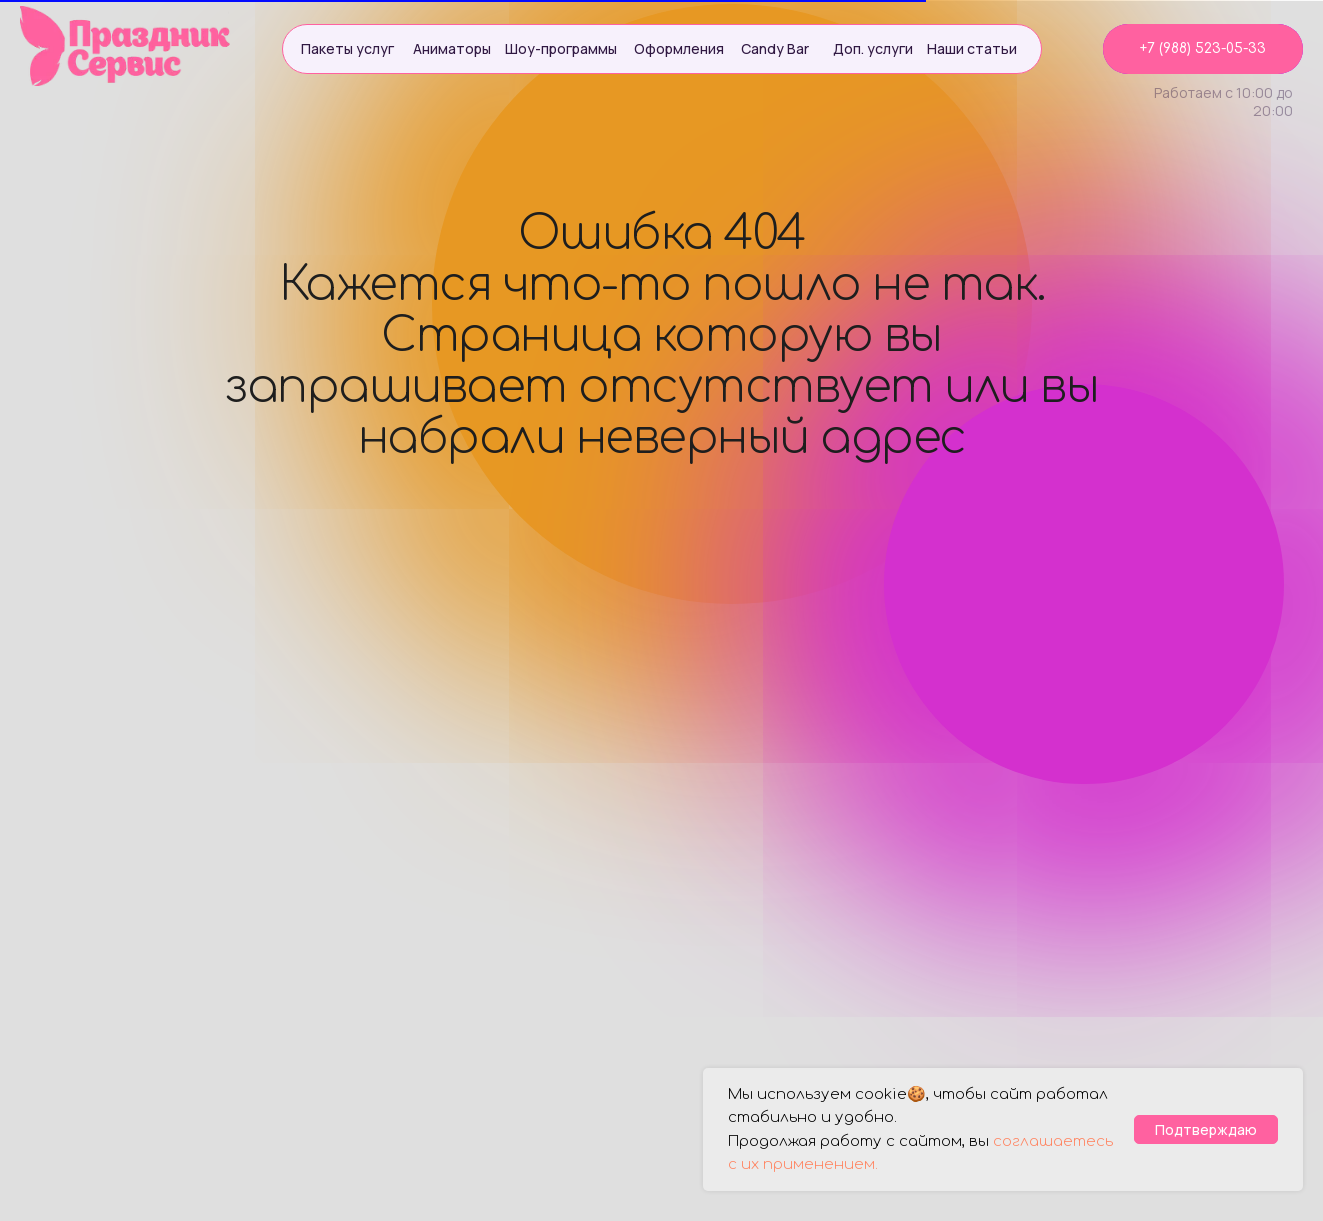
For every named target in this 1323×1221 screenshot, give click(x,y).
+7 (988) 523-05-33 (1203, 48)
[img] (126, 46)
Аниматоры (452, 49)
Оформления (679, 49)
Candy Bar (775, 49)
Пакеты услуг (347, 48)
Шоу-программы (561, 49)
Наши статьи (972, 49)
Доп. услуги (873, 49)
